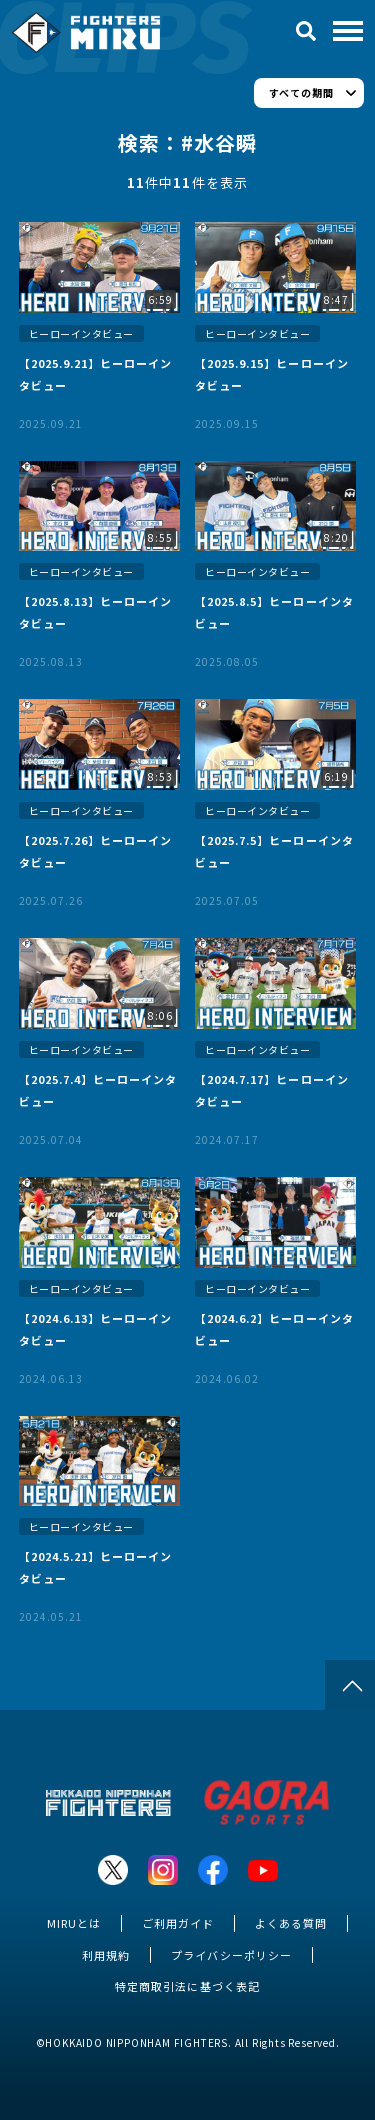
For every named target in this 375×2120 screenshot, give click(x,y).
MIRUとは (74, 1923)
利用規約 (106, 1955)
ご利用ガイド (178, 1923)
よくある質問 (291, 1923)
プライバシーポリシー (231, 1955)
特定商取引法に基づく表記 (187, 1986)
